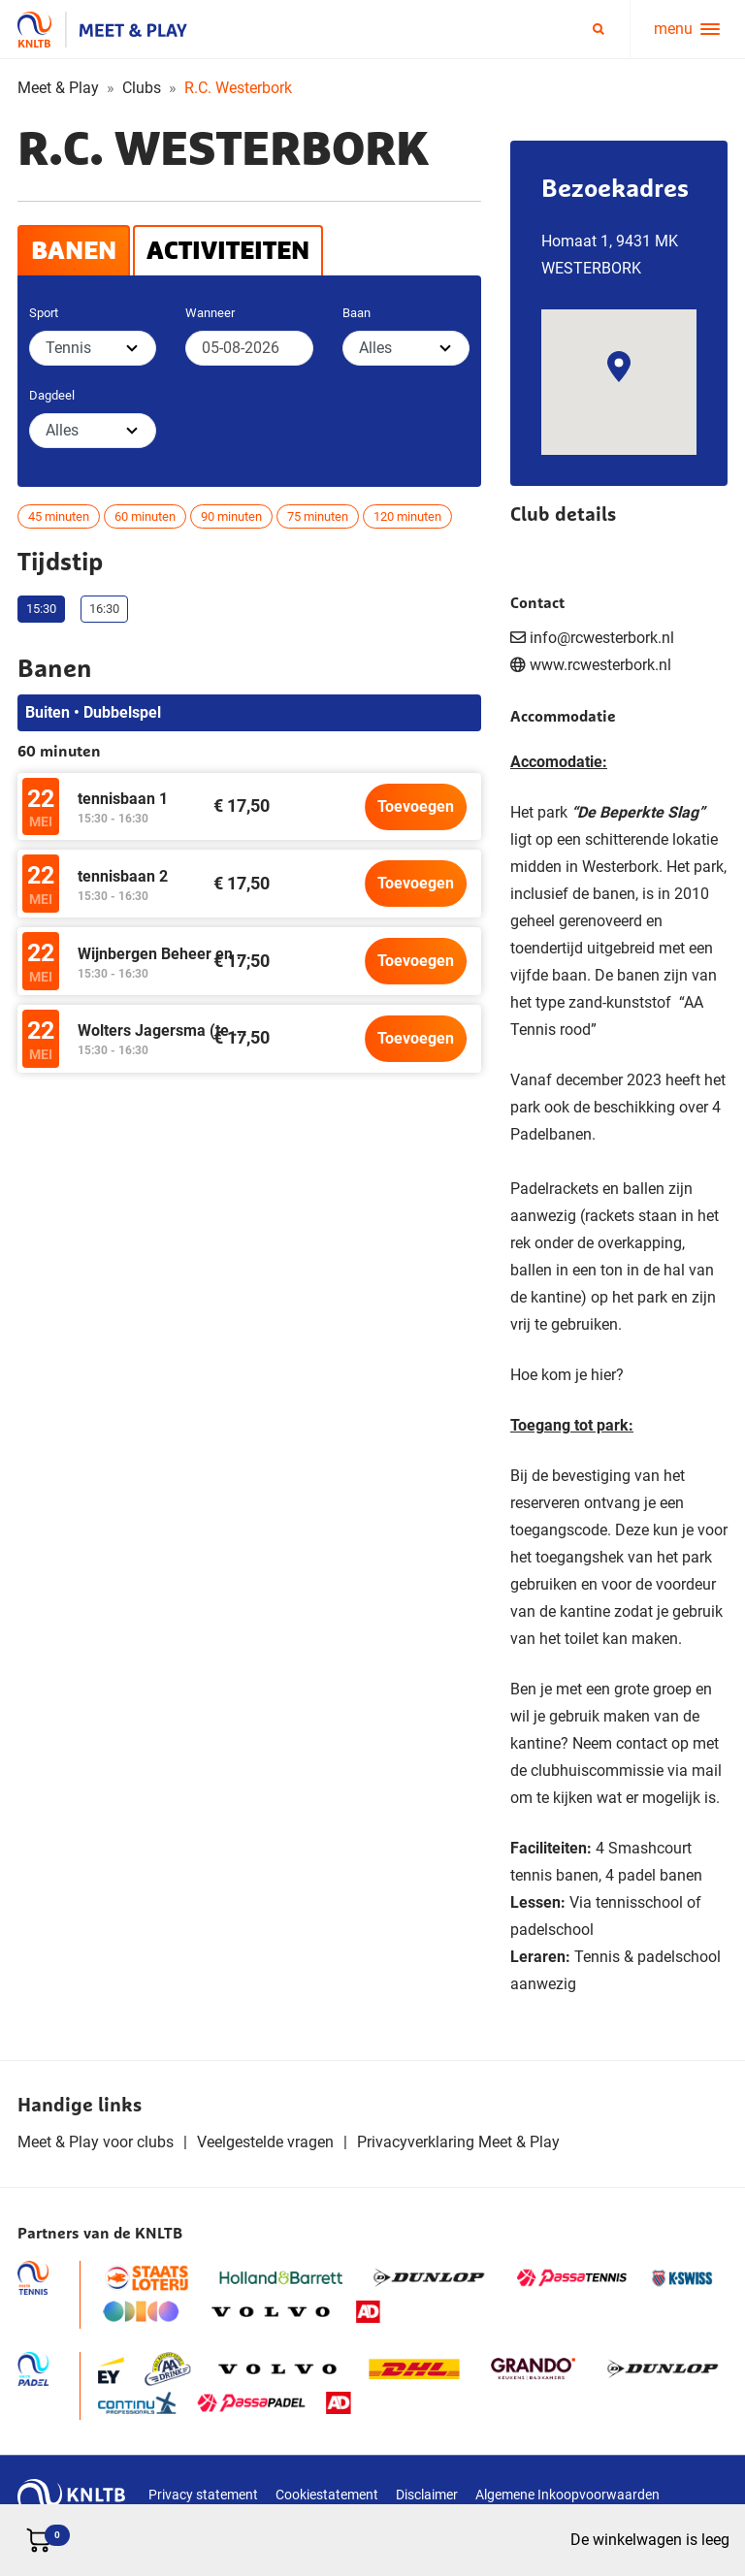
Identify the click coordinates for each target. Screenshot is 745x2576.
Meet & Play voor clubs (95, 2142)
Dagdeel (52, 395)
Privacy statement (203, 2494)
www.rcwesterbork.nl (600, 665)
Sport (43, 313)
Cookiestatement (326, 2494)
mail (707, 1770)
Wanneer (210, 313)
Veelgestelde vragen (265, 2142)
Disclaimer (427, 2494)
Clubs (141, 88)
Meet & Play (58, 88)
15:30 (41, 608)
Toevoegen (415, 806)
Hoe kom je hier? (567, 1375)
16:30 (104, 608)
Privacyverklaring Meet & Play (458, 2142)
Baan (356, 313)
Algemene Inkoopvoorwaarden (567, 2494)
